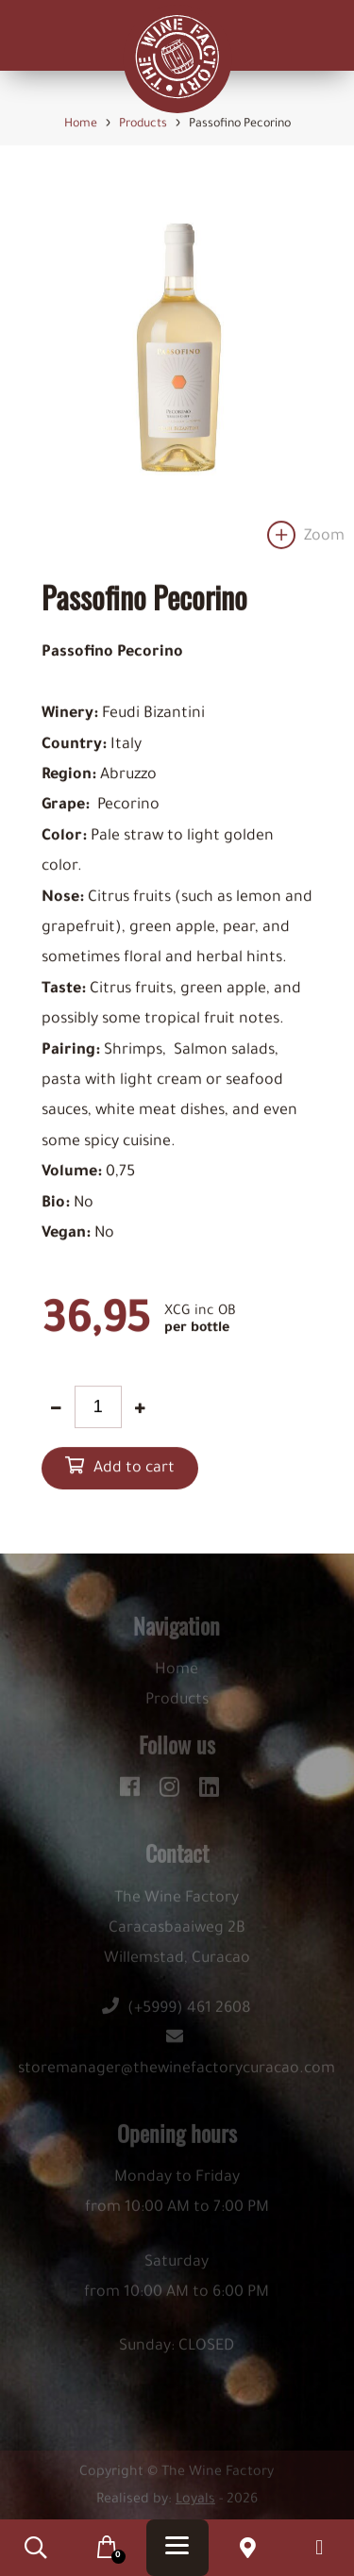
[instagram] (172, 1788)
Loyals (195, 2504)
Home (176, 1674)
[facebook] (132, 1788)
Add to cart (134, 1469)
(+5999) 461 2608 (176, 2012)
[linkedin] (209, 1788)
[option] (177, 368)
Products (177, 1704)
